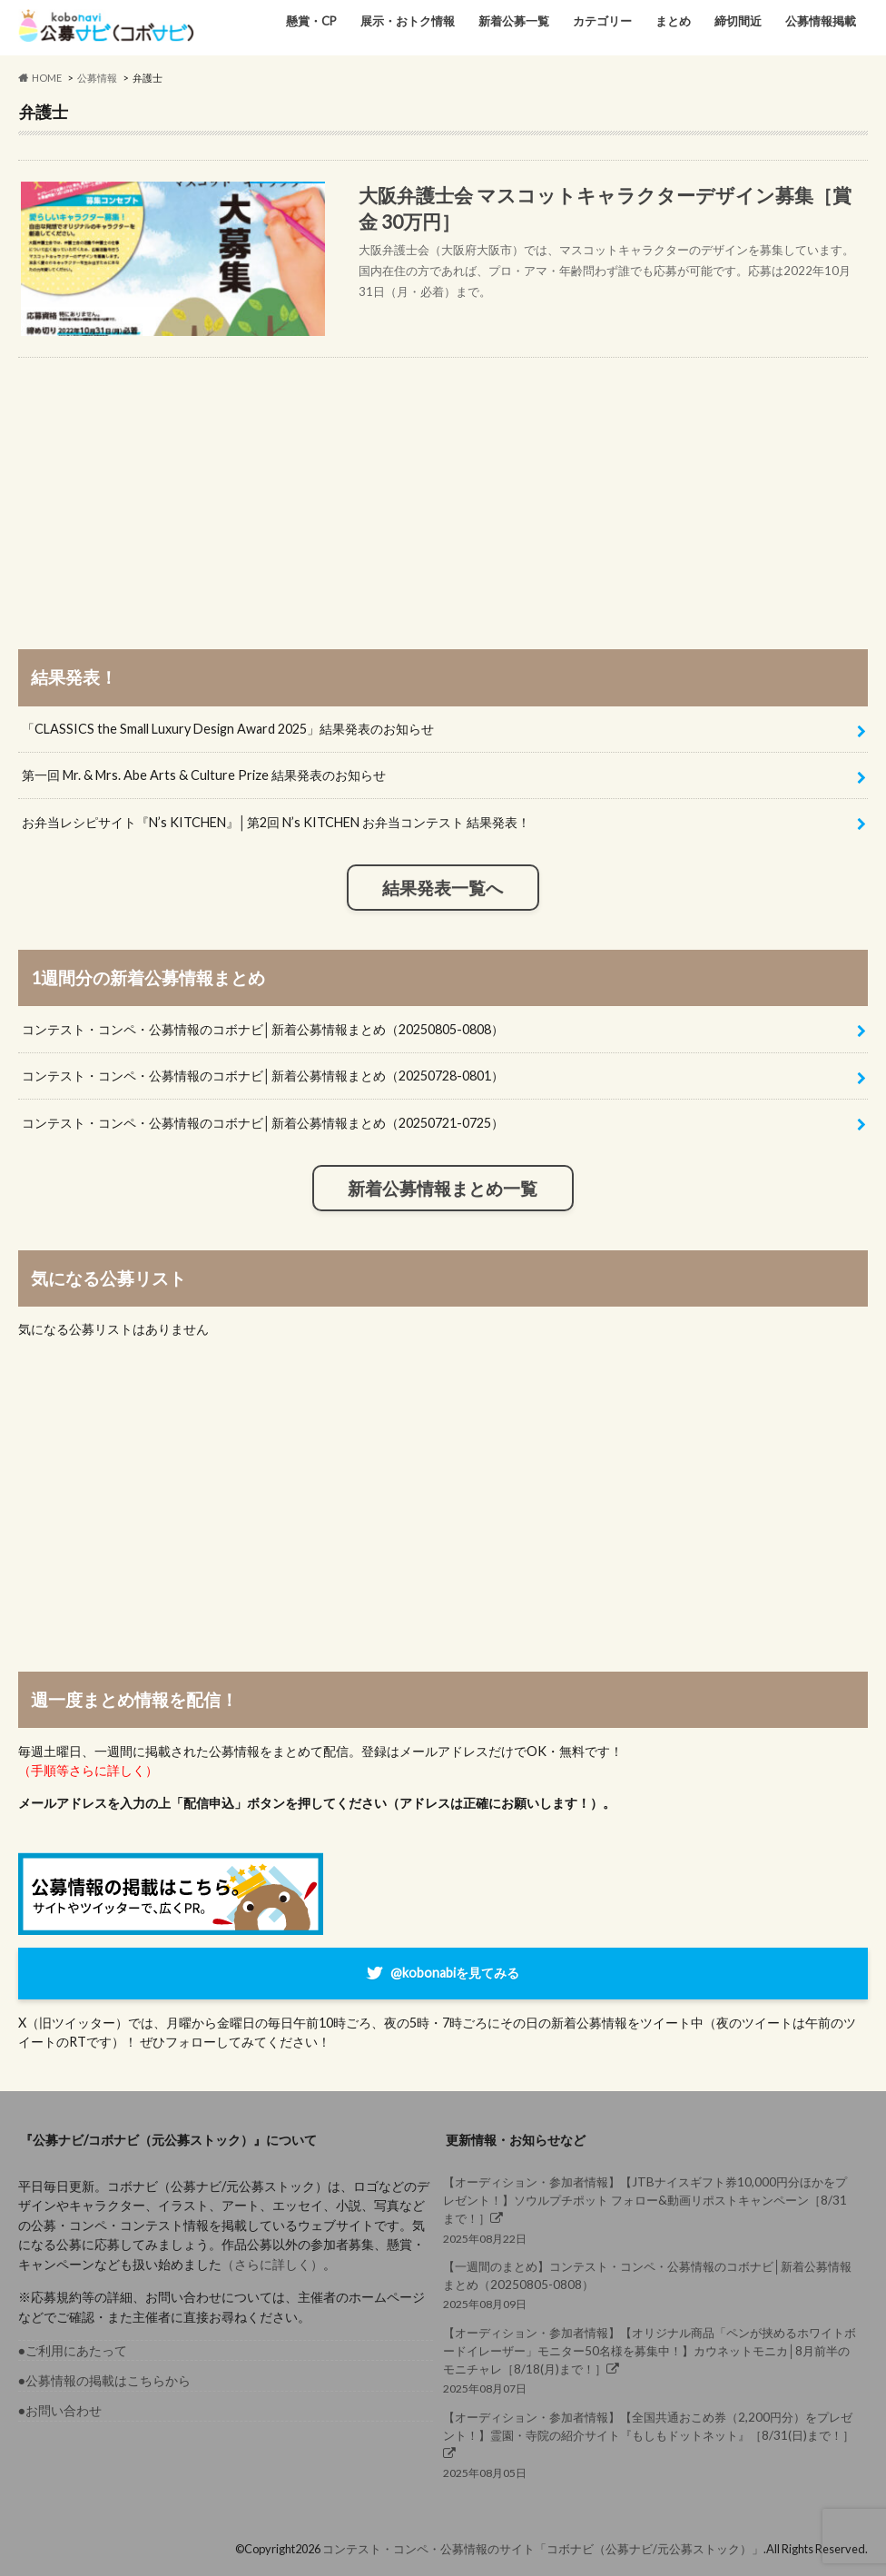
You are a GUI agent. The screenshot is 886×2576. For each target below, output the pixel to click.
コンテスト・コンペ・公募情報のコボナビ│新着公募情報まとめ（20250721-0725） (263, 1122)
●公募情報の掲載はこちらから (105, 2380)
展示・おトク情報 (407, 21)
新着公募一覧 (513, 21)
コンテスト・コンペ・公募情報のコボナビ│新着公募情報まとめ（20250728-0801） (263, 1075)
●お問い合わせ (60, 2410)
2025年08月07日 (651, 2360)
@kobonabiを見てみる (454, 1971)
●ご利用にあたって (73, 2350)
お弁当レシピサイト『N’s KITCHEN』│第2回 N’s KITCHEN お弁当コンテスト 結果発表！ (276, 822)
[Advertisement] (443, 485)
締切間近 (738, 21)
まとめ (673, 21)
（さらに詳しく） (272, 2264)
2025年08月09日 (651, 2284)
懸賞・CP (311, 21)
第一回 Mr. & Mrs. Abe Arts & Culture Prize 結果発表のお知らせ (204, 775)
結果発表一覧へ (442, 888)
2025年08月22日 (651, 2209)
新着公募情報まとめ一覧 (442, 1189)
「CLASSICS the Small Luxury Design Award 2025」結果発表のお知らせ (228, 728)
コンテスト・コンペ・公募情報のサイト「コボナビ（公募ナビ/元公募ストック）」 (542, 2548)
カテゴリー (602, 21)
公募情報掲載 (820, 21)
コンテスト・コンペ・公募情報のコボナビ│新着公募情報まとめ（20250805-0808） (263, 1029)
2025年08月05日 (651, 2444)
